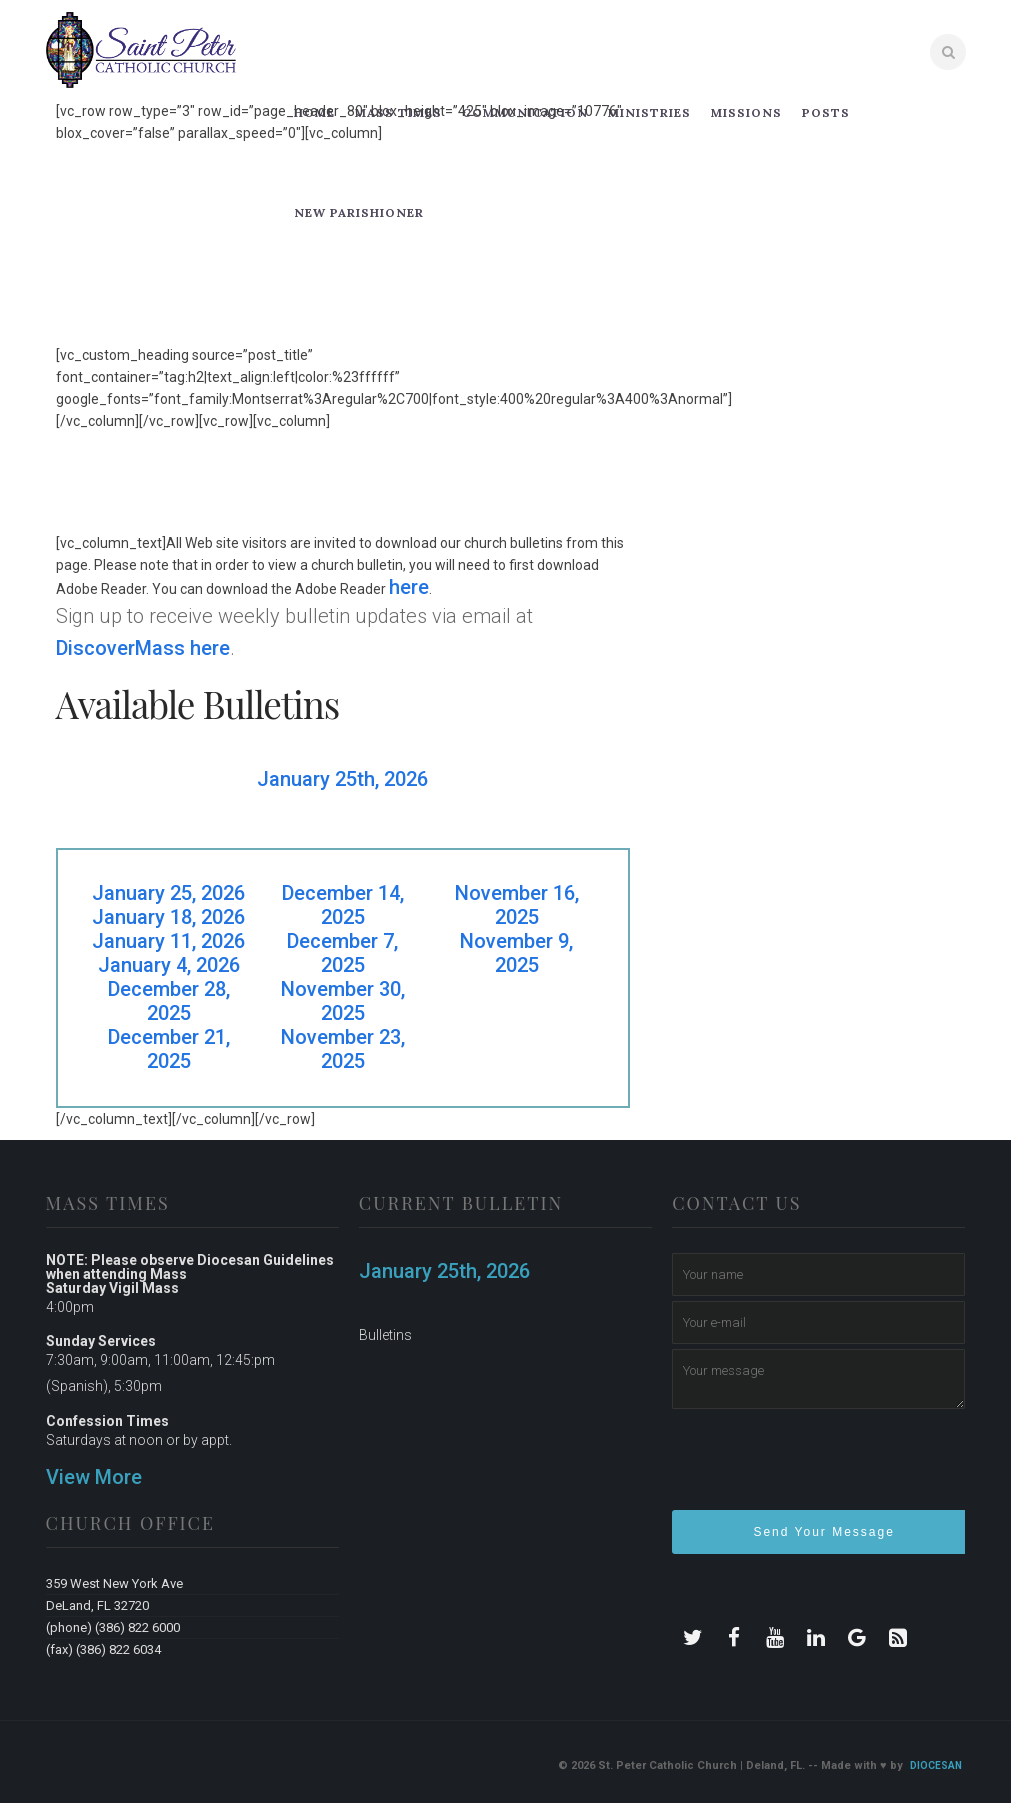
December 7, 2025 (342, 953)
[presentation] (824, 1468)
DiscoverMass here (143, 648)
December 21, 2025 (169, 1049)
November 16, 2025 (517, 905)
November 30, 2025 (343, 1001)
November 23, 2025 (343, 1049)
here (409, 587)
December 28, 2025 (169, 1001)
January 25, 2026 (168, 893)
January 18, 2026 (168, 917)
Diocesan (936, 1765)
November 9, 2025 (516, 953)
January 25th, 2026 (342, 779)
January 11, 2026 (168, 941)
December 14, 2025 (343, 905)
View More (94, 1477)
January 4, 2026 (169, 965)
